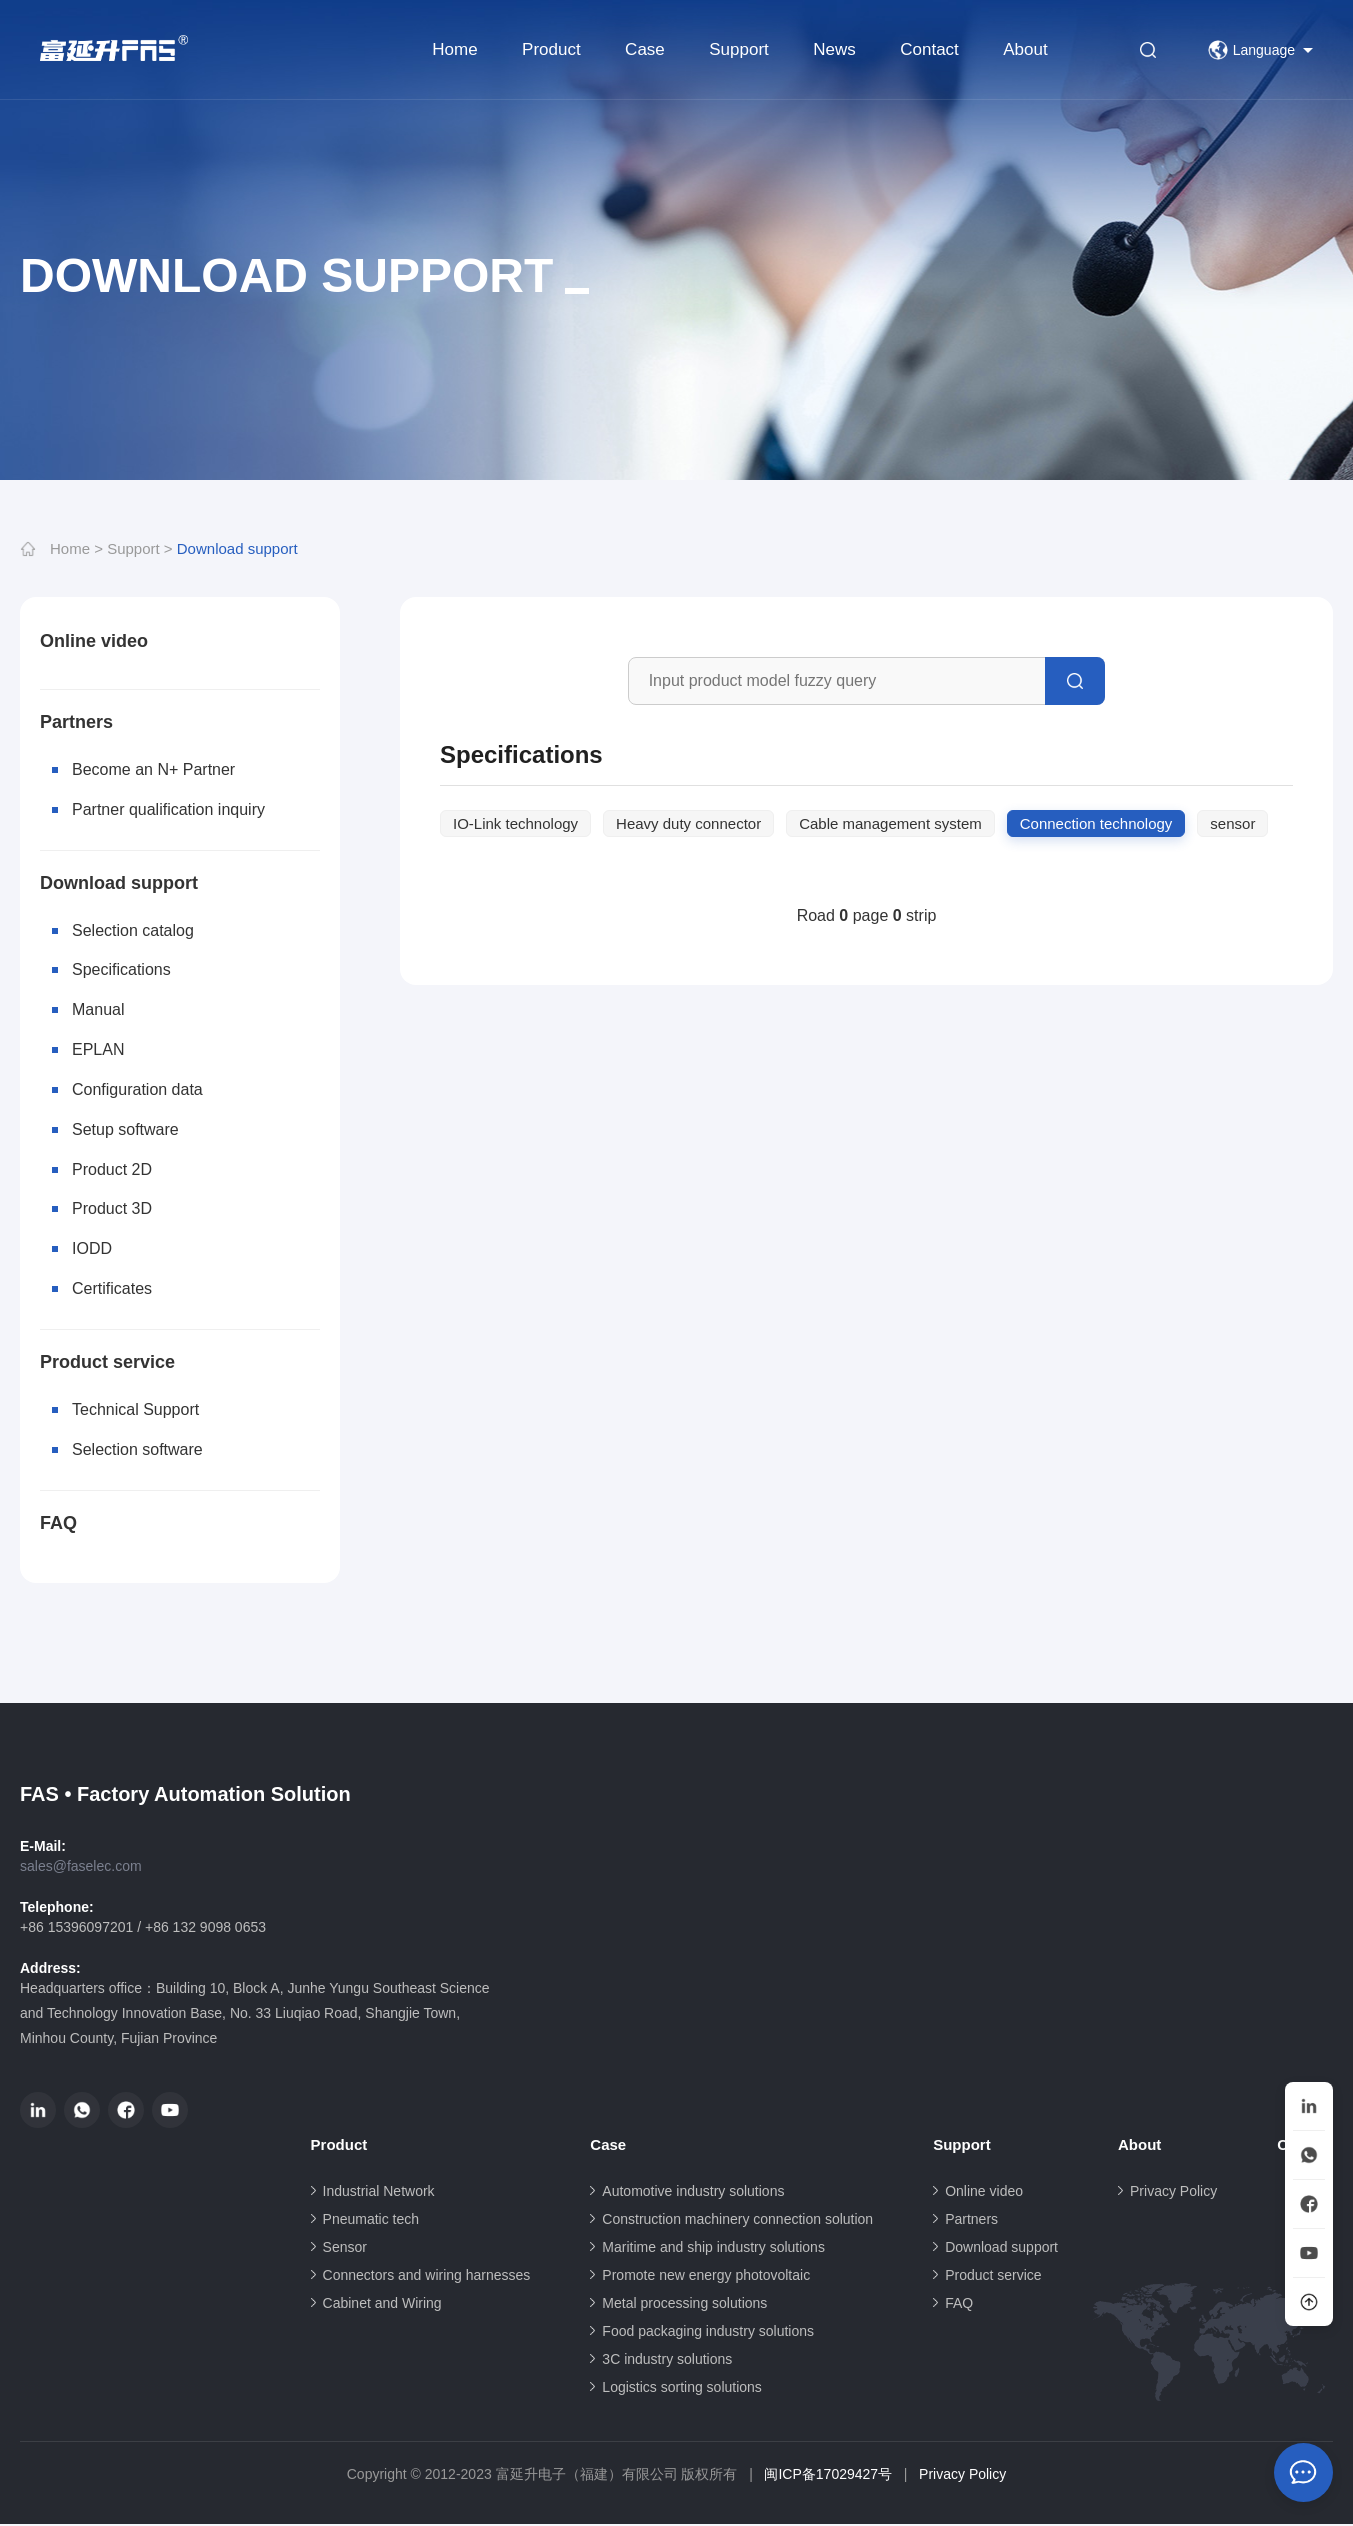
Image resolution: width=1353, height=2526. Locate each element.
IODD (92, 1250)
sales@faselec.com (81, 1868)
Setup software (125, 1130)
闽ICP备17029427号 (828, 2476)
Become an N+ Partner (153, 769)
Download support (237, 548)
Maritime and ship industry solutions (713, 2249)
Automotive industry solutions (693, 2193)
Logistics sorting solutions (682, 2389)
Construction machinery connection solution (737, 2221)
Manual (98, 1010)
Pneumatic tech (371, 2221)
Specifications (121, 970)
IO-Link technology (515, 823)
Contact (929, 49)
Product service (107, 1364)
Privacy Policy (1173, 2193)
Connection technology (1096, 823)
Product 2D (112, 1170)
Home (454, 49)
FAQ (58, 1525)
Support (739, 49)
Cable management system (890, 823)
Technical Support (135, 1411)
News (834, 49)
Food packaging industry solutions (708, 2333)
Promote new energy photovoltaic (706, 2277)
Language (1251, 50)
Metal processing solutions (684, 2305)
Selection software (137, 1451)
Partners (76, 722)
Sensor (345, 2249)
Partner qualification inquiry (168, 809)
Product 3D (112, 1210)
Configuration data (137, 1090)
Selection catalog (133, 930)
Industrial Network (379, 2193)
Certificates (112, 1290)
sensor (1232, 823)
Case (645, 49)
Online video (94, 641)
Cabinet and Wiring (382, 2305)
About (1025, 49)
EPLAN (98, 1050)
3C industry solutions (667, 2361)
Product (551, 49)
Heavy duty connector (688, 823)
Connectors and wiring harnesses (427, 2277)
